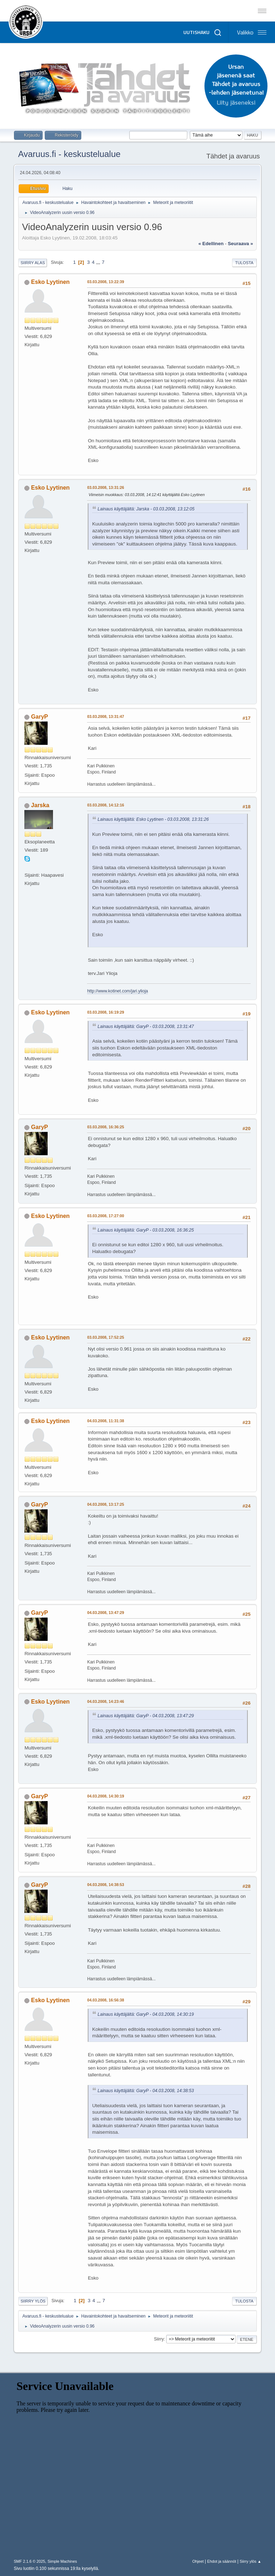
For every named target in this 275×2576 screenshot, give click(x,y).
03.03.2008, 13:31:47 (105, 716)
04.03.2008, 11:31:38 (105, 1421)
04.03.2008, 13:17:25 (105, 1504)
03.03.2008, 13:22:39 (105, 282)
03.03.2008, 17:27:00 (105, 1216)
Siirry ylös (32, 2301)
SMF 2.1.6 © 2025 (29, 2561)
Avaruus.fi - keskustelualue (69, 154)
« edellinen (210, 243)
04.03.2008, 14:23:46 (105, 1701)
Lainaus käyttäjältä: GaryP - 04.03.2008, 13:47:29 (145, 1715)
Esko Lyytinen (50, 282)
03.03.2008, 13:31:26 (105, 487)
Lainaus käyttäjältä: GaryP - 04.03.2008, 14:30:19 (145, 2014)
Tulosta (244, 263)
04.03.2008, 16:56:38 (105, 2000)
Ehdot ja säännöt (221, 2561)
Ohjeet (198, 2561)
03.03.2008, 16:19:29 (105, 1012)
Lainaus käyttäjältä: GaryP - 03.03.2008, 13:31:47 (145, 1026)
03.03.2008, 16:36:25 (105, 1127)
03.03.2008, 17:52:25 (105, 1337)
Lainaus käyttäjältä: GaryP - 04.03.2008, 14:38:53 (145, 2090)
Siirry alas (32, 263)
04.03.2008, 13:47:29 (105, 1612)
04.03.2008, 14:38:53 (105, 1884)
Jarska (40, 805)
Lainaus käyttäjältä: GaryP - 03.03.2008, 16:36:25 (145, 1230)
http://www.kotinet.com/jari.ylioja (117, 991)
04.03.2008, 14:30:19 (105, 1796)
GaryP (39, 717)
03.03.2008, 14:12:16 (105, 805)
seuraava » (240, 243)
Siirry (159, 2339)
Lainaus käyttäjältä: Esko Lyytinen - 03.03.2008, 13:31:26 (153, 819)
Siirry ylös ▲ (250, 2561)
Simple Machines (62, 2561)
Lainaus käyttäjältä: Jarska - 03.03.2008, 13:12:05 (145, 508)
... (99, 262)
